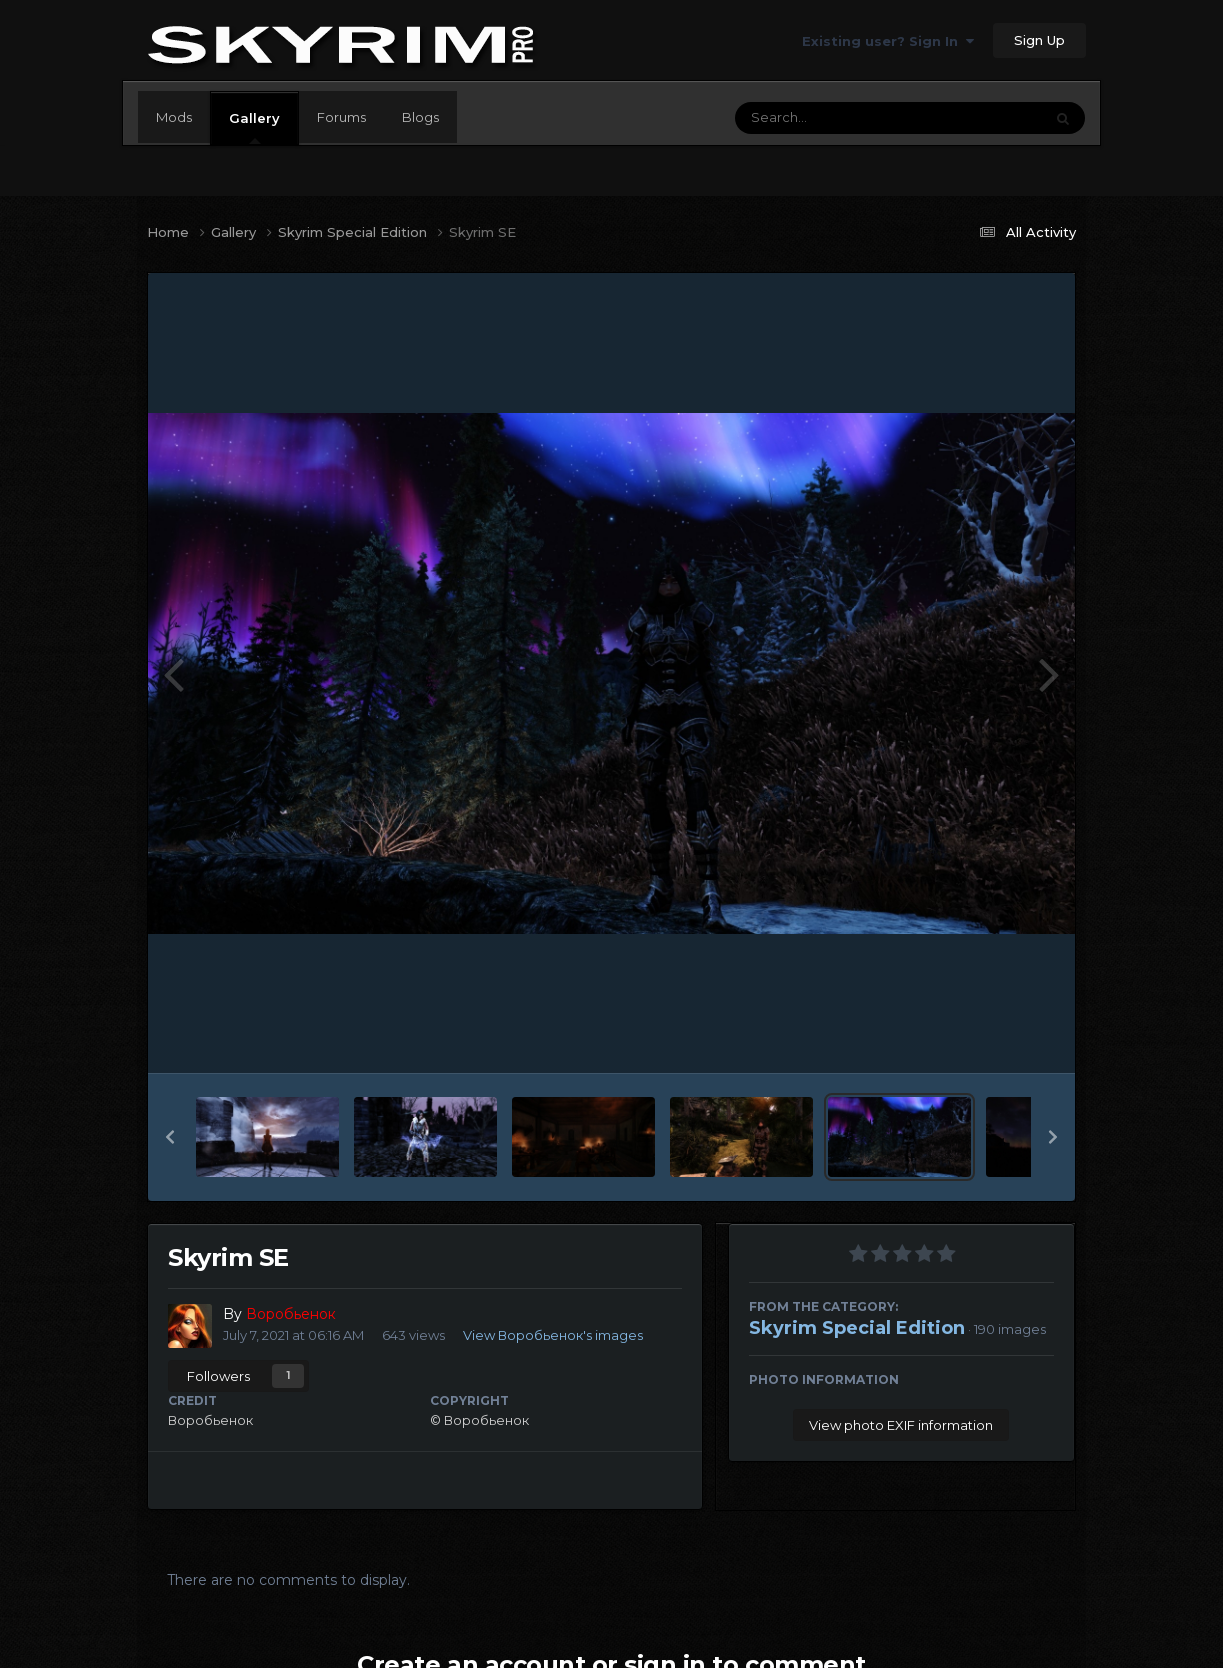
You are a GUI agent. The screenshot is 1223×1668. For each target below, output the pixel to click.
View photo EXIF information (901, 1425)
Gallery (254, 127)
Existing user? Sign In (888, 41)
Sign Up (1039, 40)
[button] (170, 1137)
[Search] (834, 118)
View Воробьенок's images (553, 1335)
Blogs (420, 117)
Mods (174, 117)
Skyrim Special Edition (857, 1328)
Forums (341, 117)
